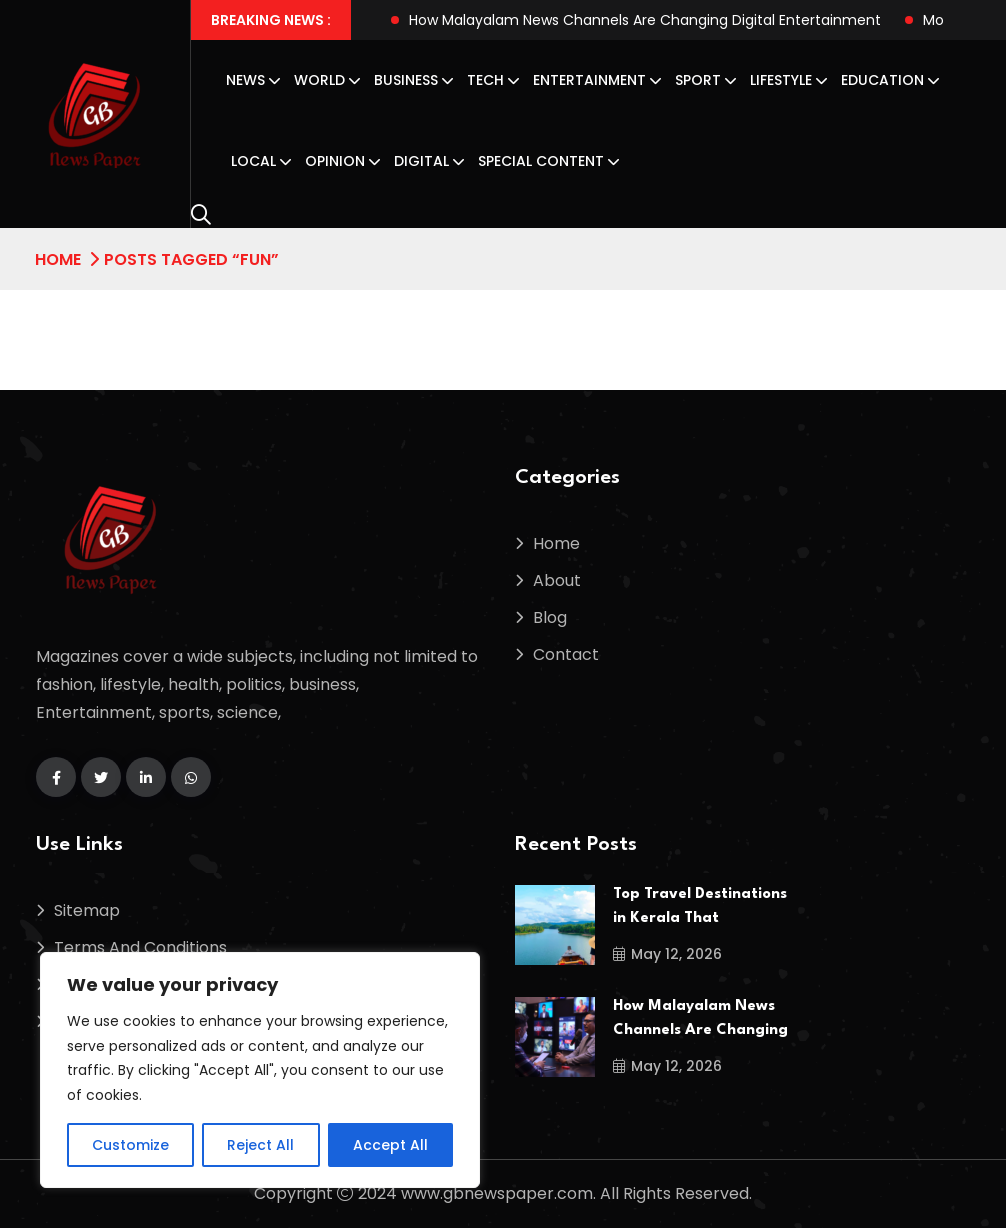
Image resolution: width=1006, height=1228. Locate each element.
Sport (698, 80)
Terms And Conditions (140, 947)
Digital (421, 161)
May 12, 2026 (667, 954)
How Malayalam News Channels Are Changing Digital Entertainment (645, 20)
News (245, 80)
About (557, 580)
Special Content (541, 161)
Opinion (335, 161)
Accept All (390, 1145)
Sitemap (87, 910)
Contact (566, 654)
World (319, 80)
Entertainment (589, 80)
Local (253, 161)
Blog (550, 617)
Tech (485, 80)
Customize (130, 1145)
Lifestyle (781, 80)
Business (406, 80)
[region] (260, 1070)
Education (882, 80)
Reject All (260, 1145)
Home (58, 259)
